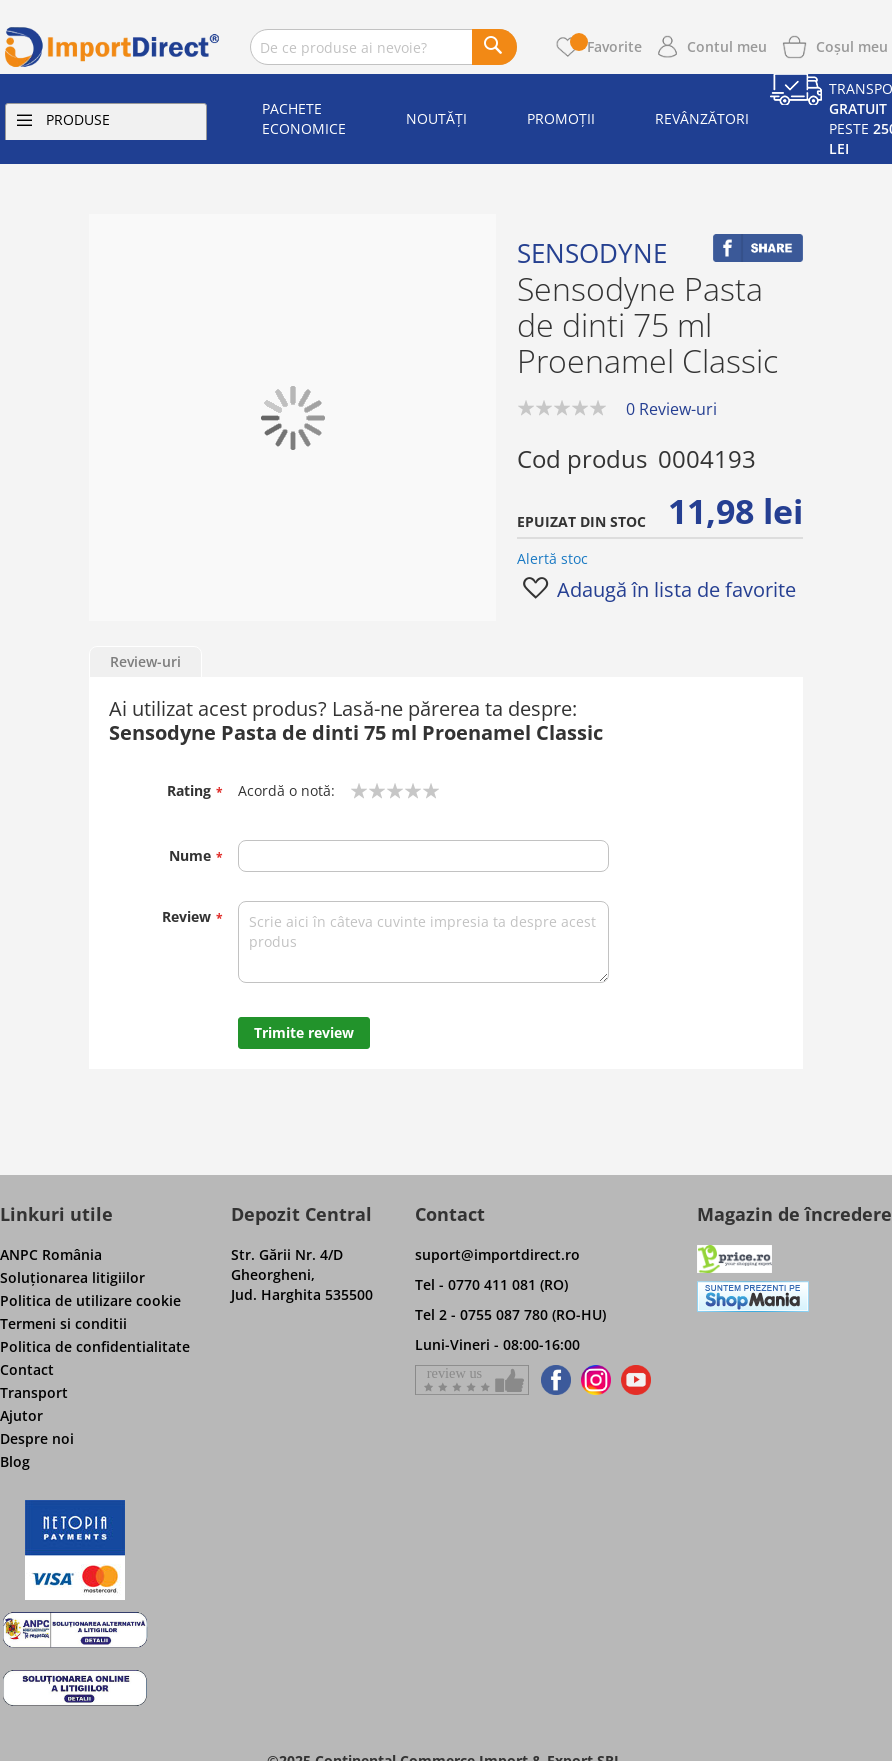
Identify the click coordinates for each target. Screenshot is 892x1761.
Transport (34, 1392)
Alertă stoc (552, 558)
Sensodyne (592, 253)
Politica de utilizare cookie (90, 1300)
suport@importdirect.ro (497, 1254)
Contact (27, 1369)
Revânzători (702, 118)
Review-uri (145, 661)
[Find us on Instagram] (596, 1380)
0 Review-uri (671, 409)
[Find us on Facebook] (552, 1380)
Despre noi (37, 1438)
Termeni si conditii (63, 1323)
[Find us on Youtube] (636, 1380)
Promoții (561, 118)
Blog (15, 1461)
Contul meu (727, 46)
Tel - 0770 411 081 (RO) (491, 1284)
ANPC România (51, 1254)
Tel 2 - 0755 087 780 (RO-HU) (510, 1314)
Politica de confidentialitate (95, 1346)
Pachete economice (304, 118)
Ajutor (21, 1415)
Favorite (606, 46)
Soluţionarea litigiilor (72, 1277)
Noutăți (436, 118)
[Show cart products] (852, 45)
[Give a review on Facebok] (472, 1380)
